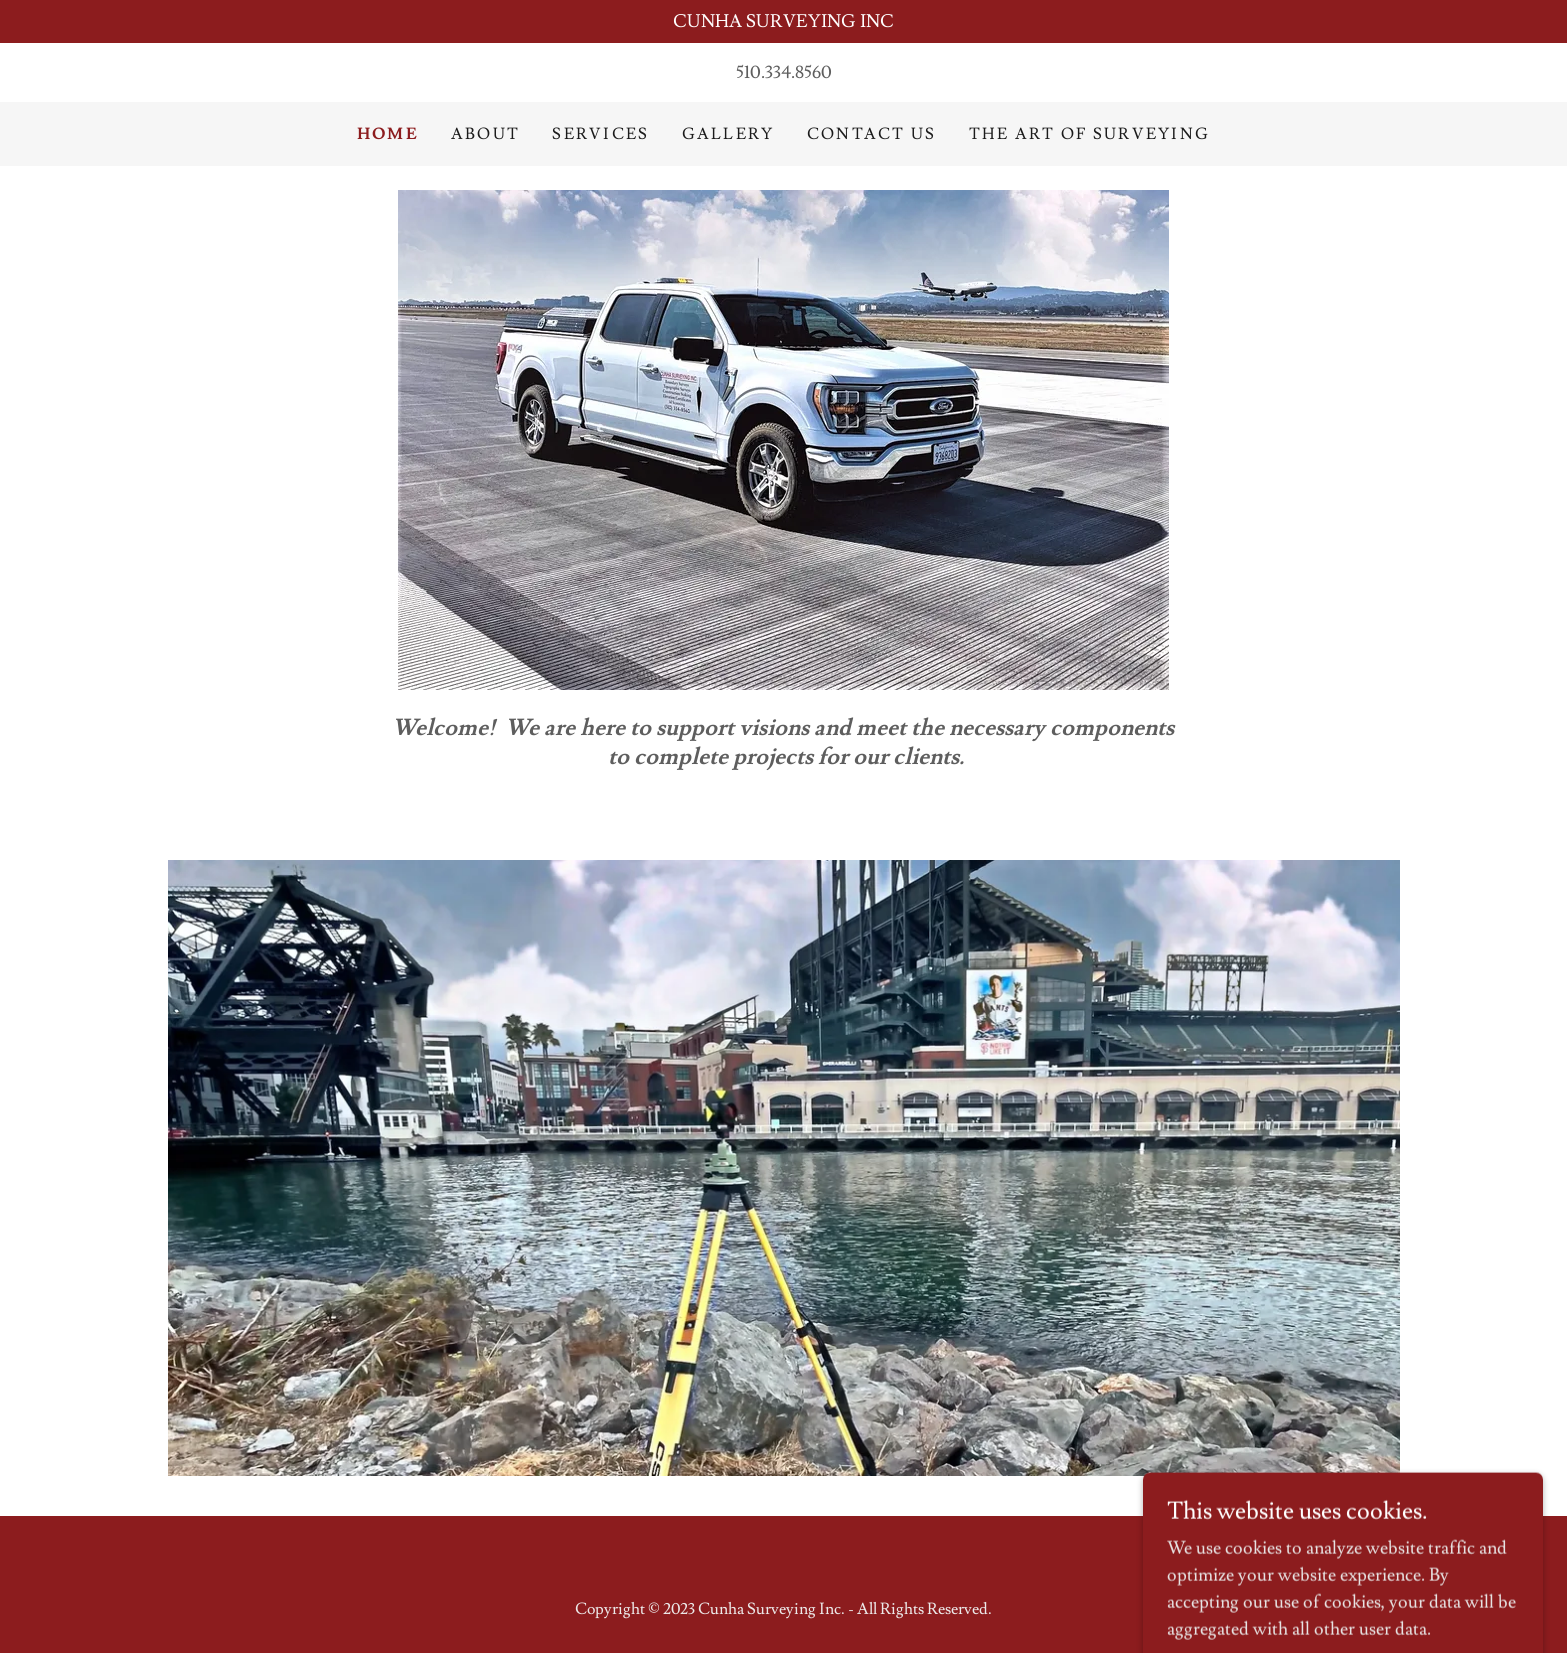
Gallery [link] (728, 134)
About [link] (485, 134)
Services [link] (600, 134)
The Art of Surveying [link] (1090, 134)
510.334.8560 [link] (784, 72)
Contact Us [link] (872, 134)
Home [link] (388, 134)
